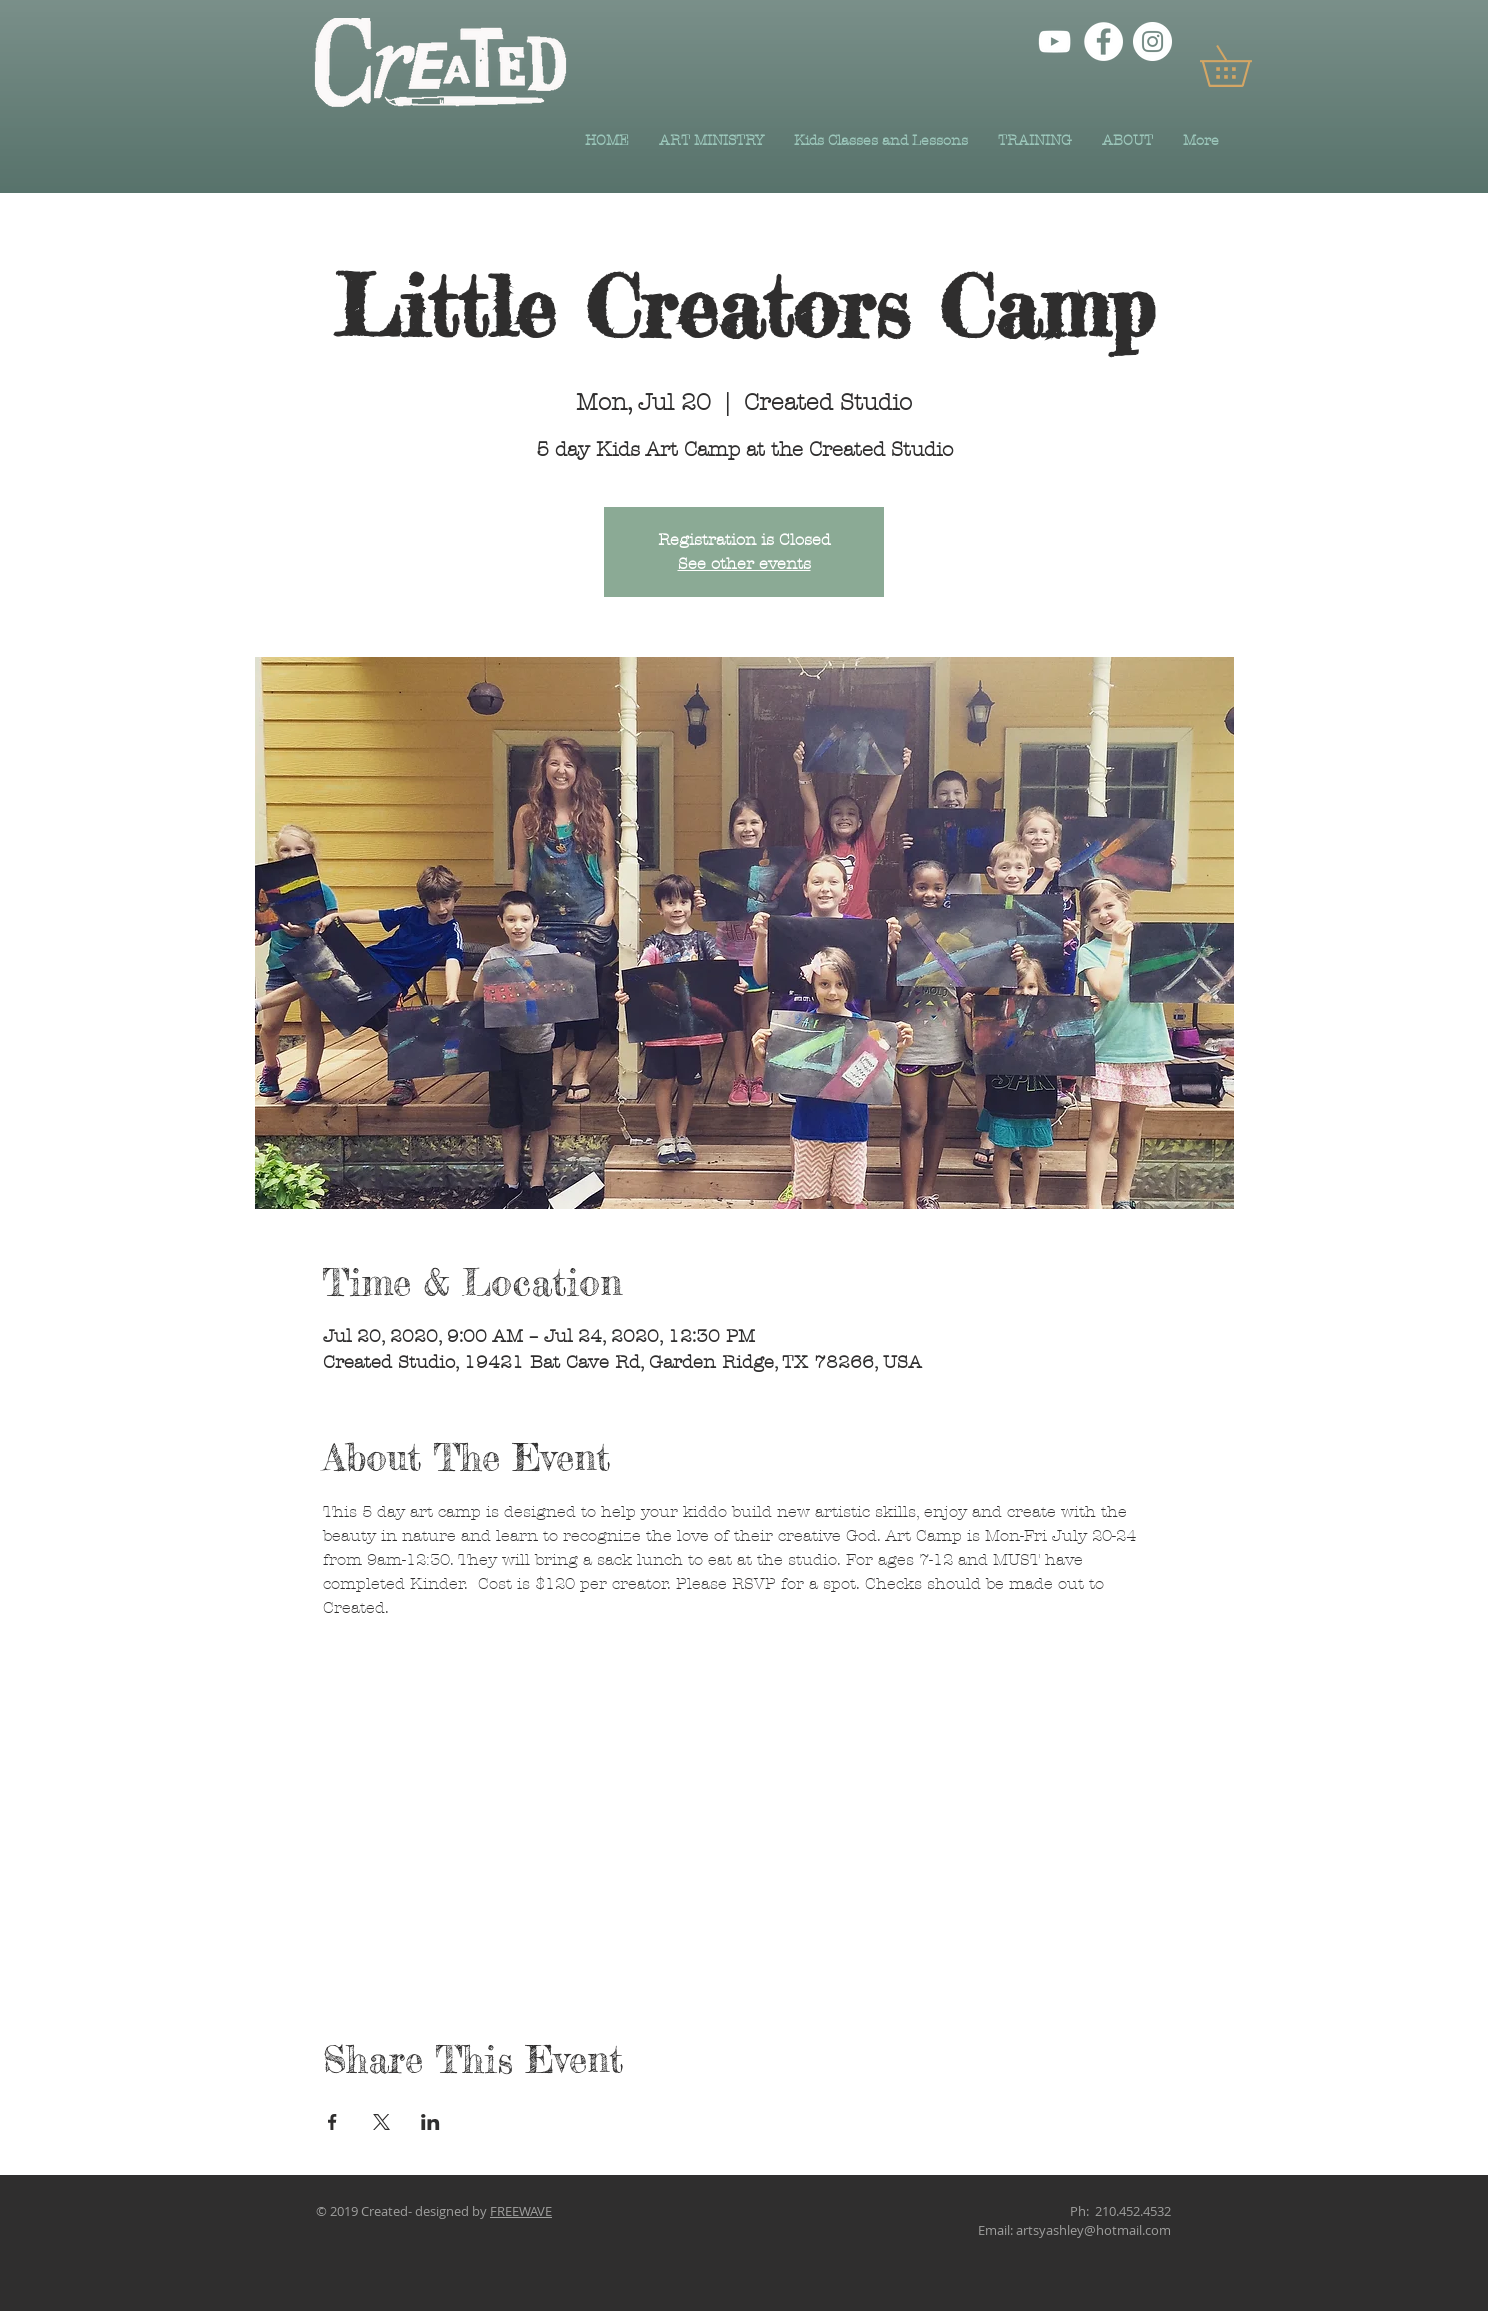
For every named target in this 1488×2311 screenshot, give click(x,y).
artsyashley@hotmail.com (1093, 2230)
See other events (744, 563)
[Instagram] (1152, 41)
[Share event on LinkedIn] (430, 2122)
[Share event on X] (381, 2122)
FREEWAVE (521, 2211)
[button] (1245, 66)
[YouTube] (1054, 41)
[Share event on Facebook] (332, 2122)
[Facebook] (1103, 41)
